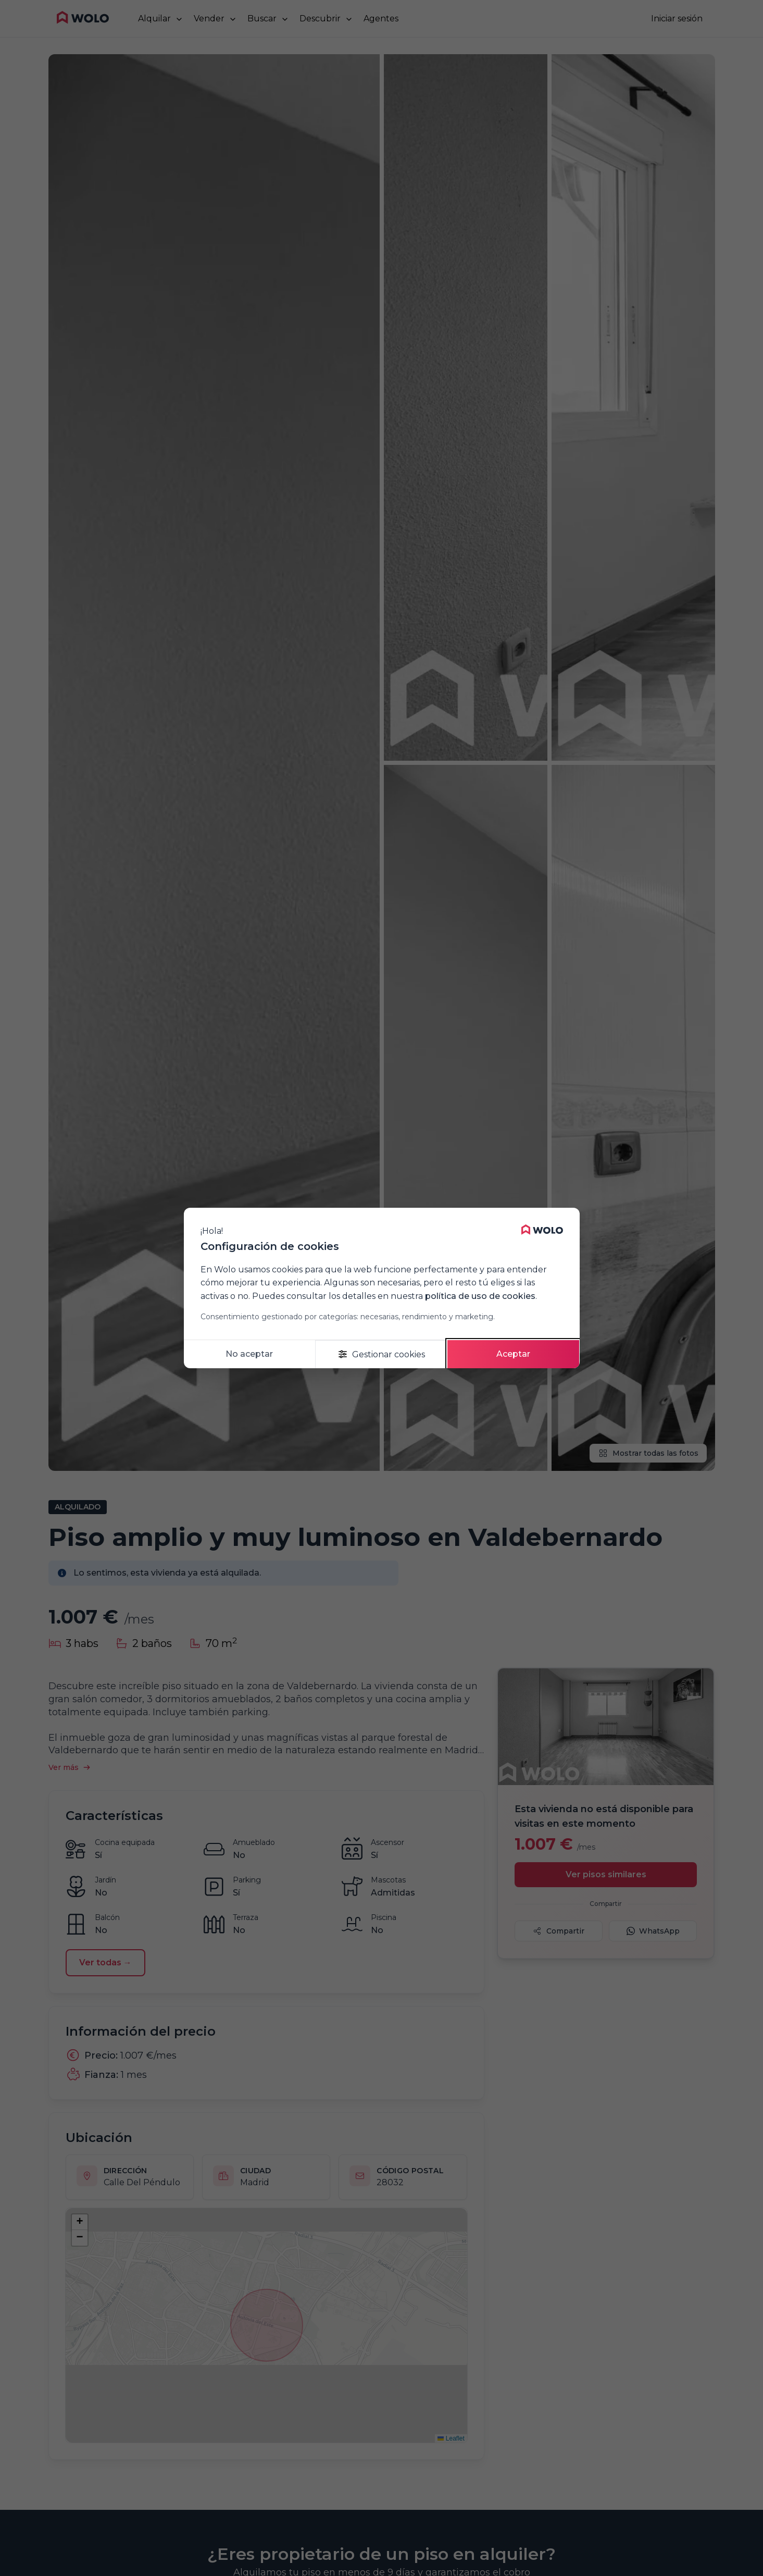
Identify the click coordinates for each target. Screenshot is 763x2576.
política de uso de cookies (480, 1296)
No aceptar (249, 1354)
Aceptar (513, 1354)
